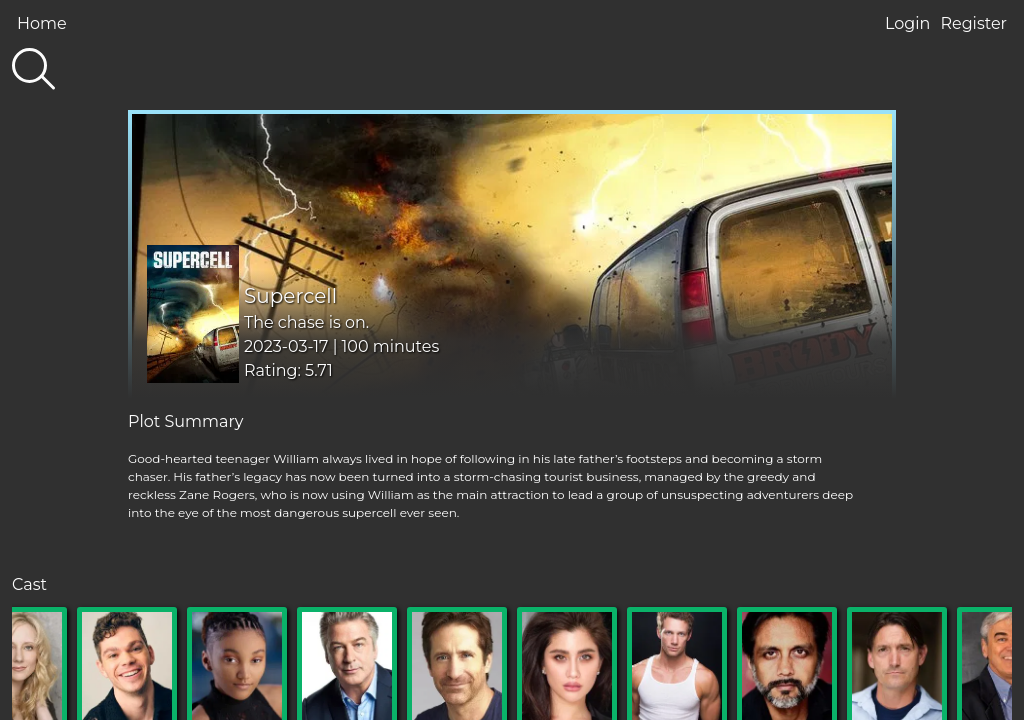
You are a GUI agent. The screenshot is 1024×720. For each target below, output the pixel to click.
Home (42, 23)
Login (907, 23)
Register (973, 23)
